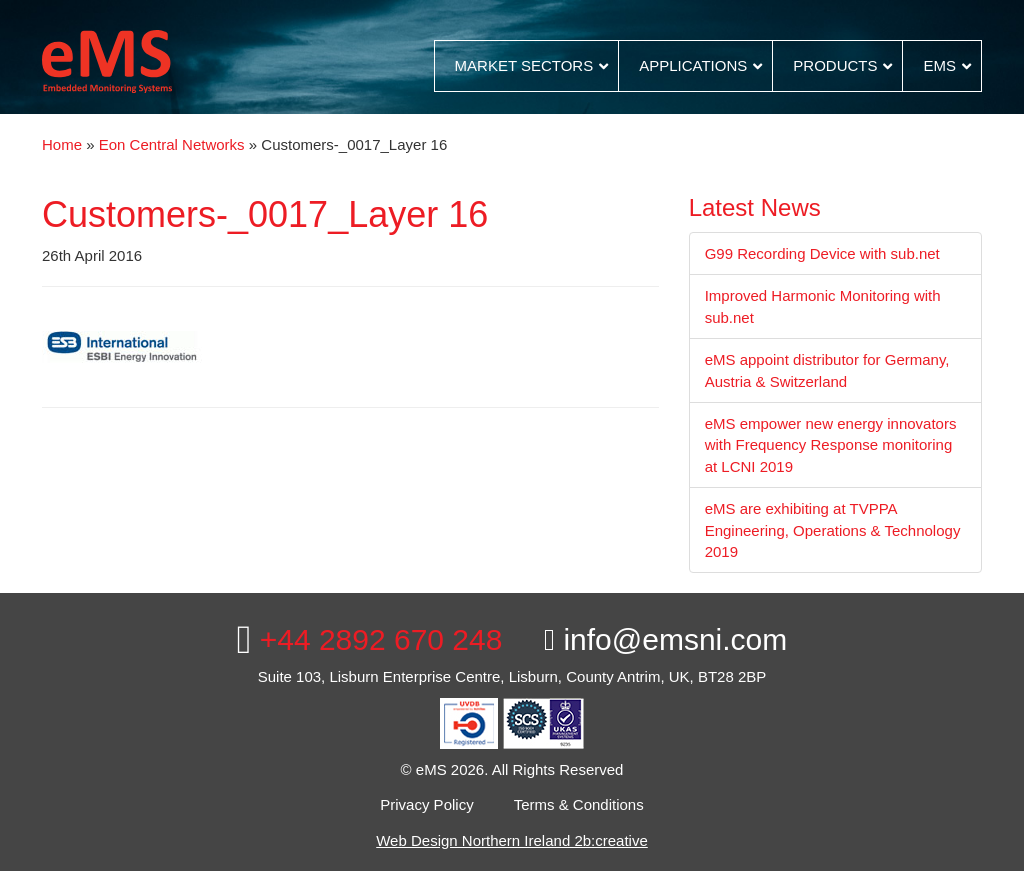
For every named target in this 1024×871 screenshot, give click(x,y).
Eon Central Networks (172, 144)
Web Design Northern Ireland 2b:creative (512, 840)
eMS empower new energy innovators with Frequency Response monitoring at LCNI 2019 (831, 445)
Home (62, 144)
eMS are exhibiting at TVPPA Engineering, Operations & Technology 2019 (833, 530)
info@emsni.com (665, 639)
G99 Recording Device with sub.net (822, 253)
